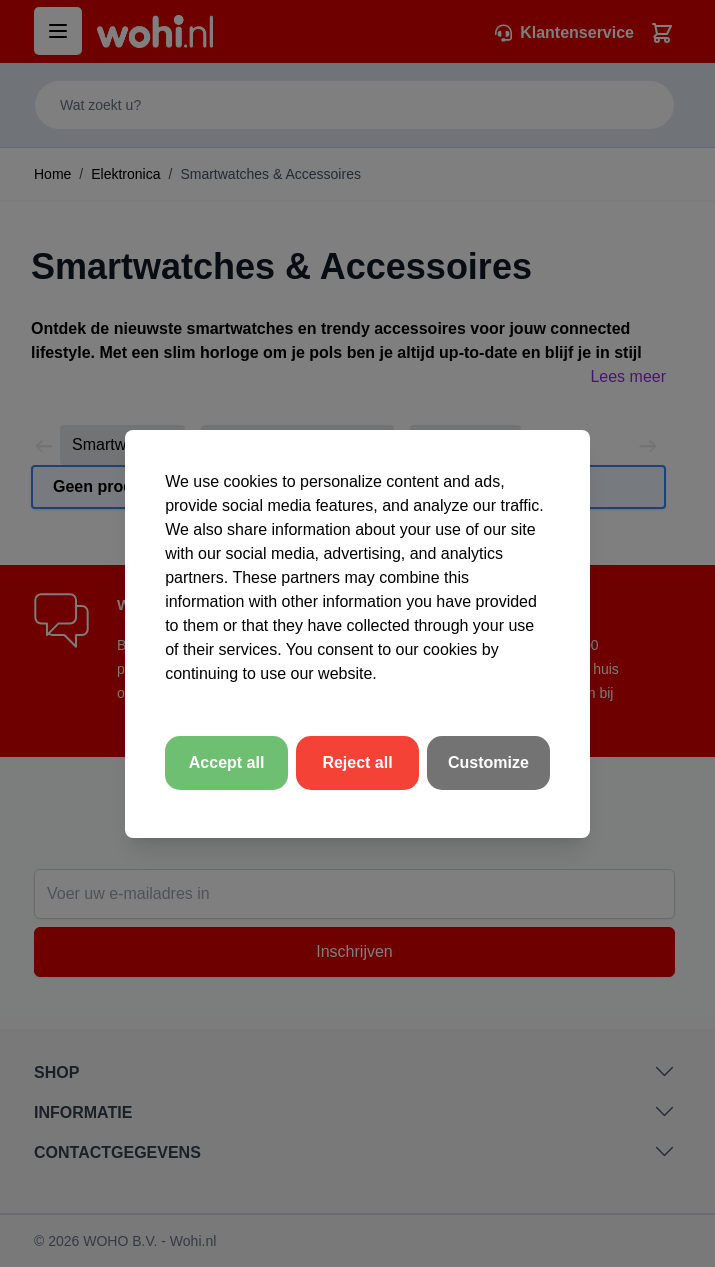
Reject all (357, 762)
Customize (488, 762)
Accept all (227, 762)
